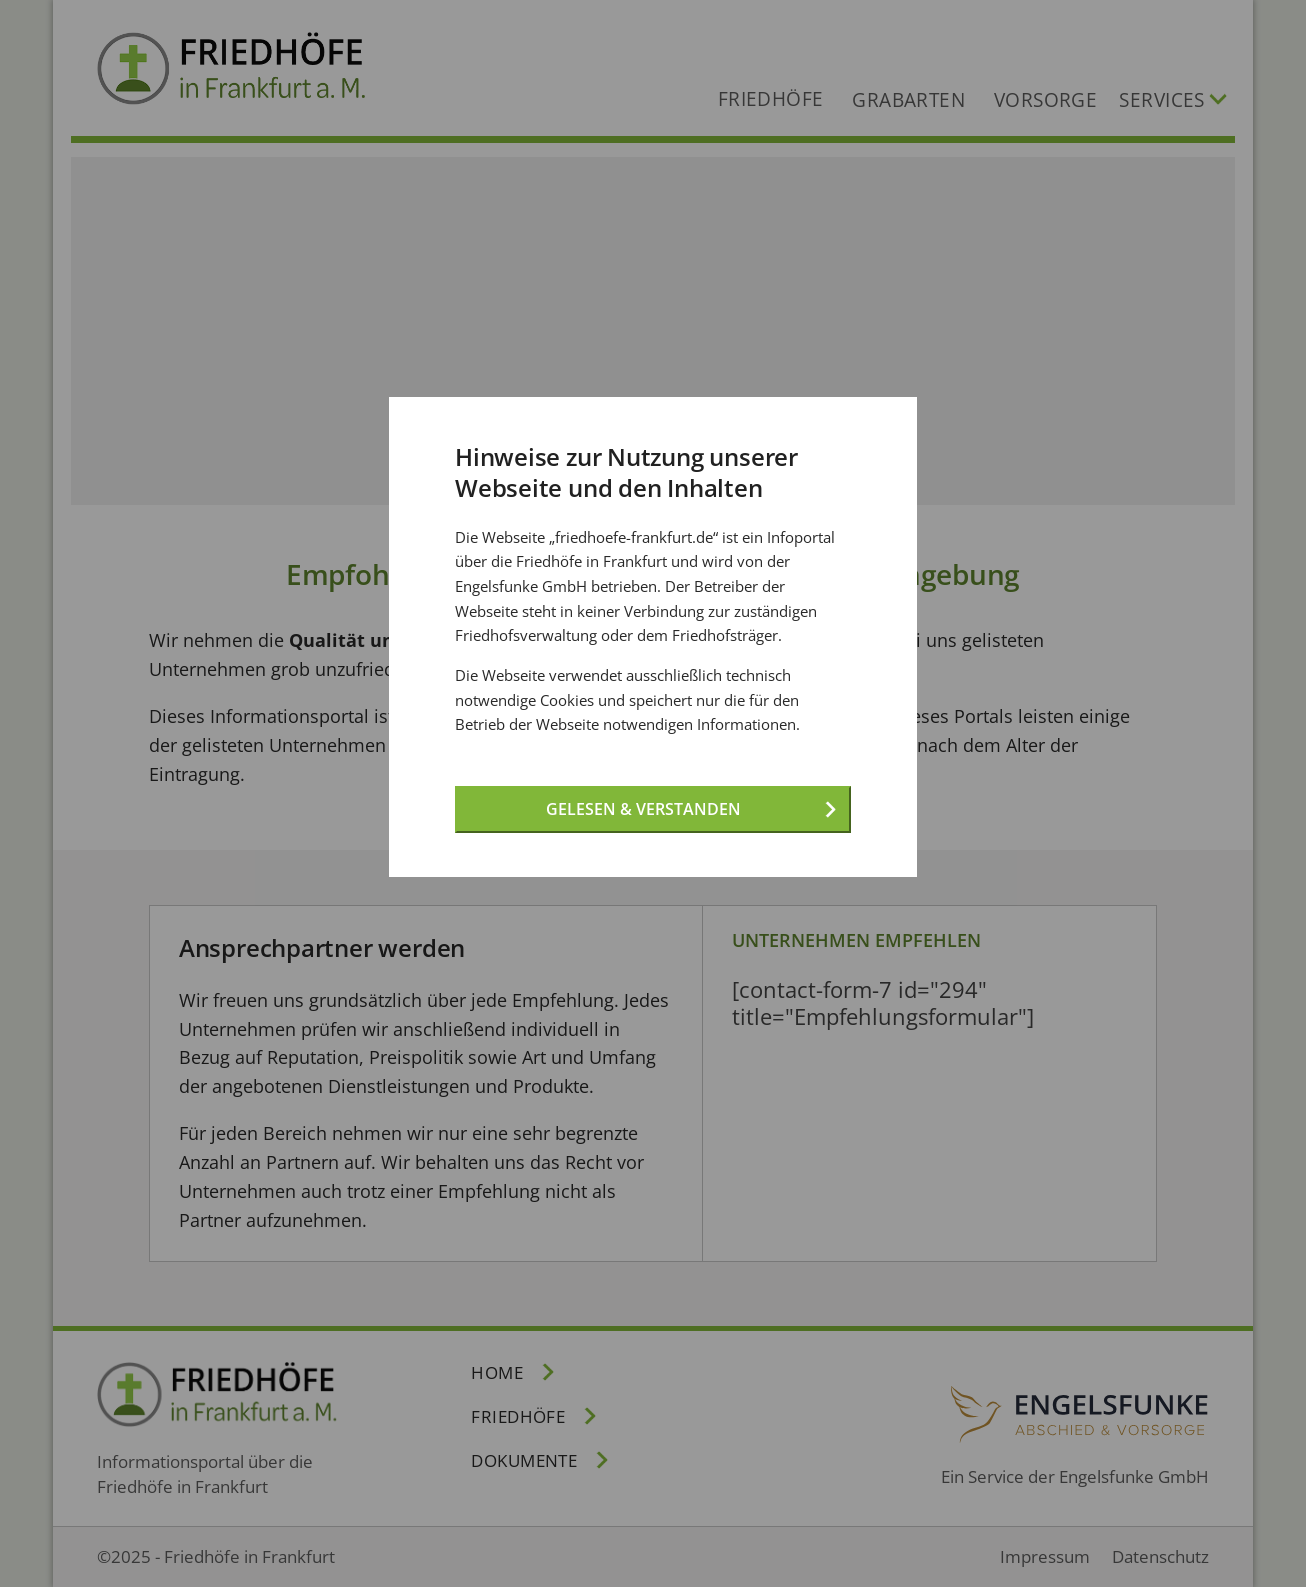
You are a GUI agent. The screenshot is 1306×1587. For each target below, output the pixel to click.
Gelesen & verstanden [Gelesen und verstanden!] (643, 809)
